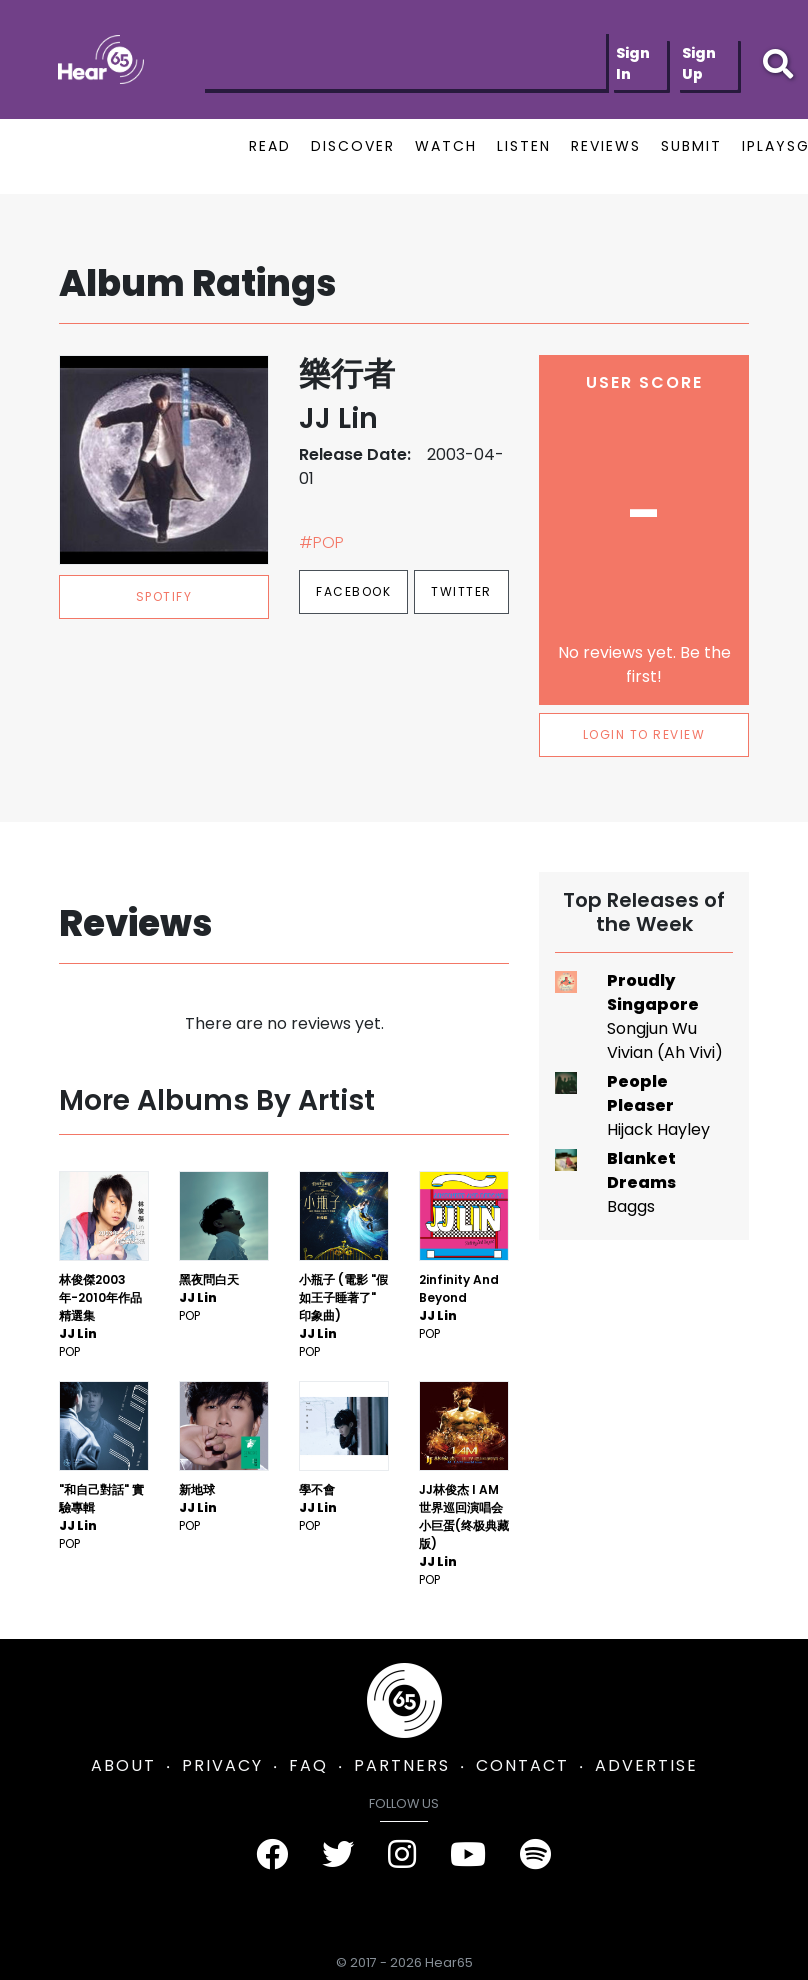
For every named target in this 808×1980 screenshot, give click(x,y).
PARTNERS (402, 1765)
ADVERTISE (646, 1765)
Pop (69, 1351)
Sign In (633, 63)
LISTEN (524, 146)
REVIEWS (606, 146)
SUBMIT (691, 146)
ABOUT (123, 1765)
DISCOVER (353, 146)
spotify (164, 596)
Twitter (461, 591)
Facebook (353, 591)
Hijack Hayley (658, 1129)
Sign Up (699, 63)
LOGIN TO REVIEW (644, 734)
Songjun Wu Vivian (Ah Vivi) (665, 1040)
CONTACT (522, 1765)
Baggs (631, 1206)
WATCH (446, 146)
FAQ (308, 1765)
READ (270, 146)
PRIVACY (222, 1765)
